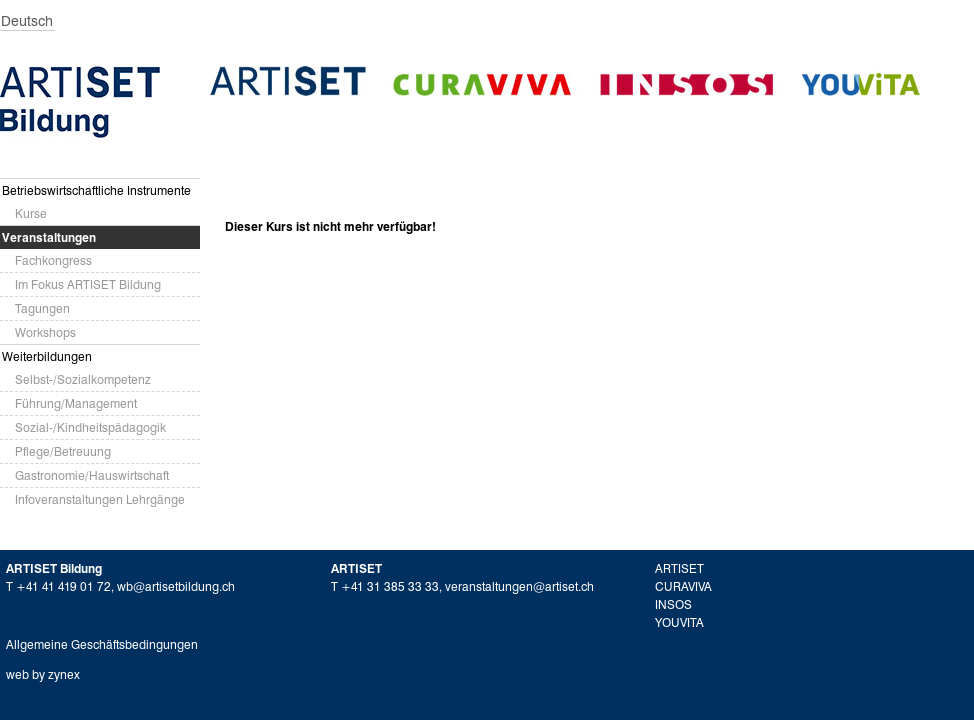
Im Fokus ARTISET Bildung (88, 284)
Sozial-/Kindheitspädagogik (90, 427)
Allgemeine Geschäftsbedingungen (102, 644)
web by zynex (43, 674)
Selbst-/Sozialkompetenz (83, 379)
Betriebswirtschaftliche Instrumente (96, 190)
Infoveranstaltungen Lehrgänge (100, 499)
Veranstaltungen (49, 237)
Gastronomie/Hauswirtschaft (92, 475)
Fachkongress (53, 260)
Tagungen (42, 308)
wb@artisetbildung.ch (176, 586)
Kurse (31, 213)
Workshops (45, 332)
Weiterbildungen (47, 356)
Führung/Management (76, 403)
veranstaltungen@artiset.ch (519, 586)
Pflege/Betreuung (63, 451)
